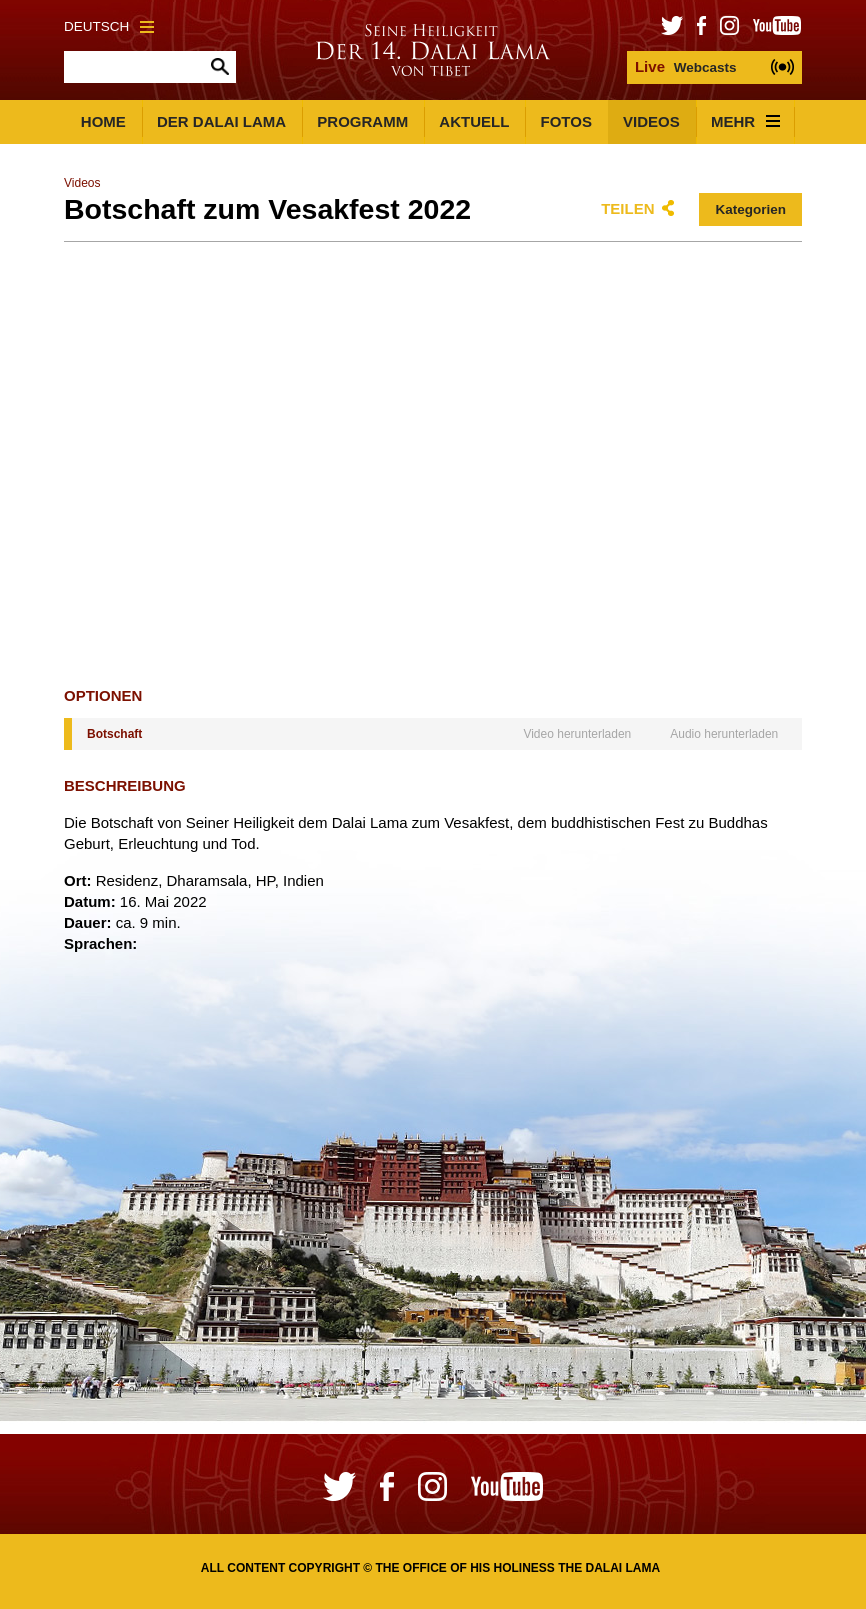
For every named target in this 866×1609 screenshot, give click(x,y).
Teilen (627, 208)
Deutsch (109, 26)
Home (103, 121)
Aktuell (474, 121)
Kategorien (750, 209)
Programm (362, 121)
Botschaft (114, 734)
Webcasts (686, 66)
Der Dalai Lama (221, 121)
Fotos (566, 121)
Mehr (745, 121)
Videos (651, 121)
